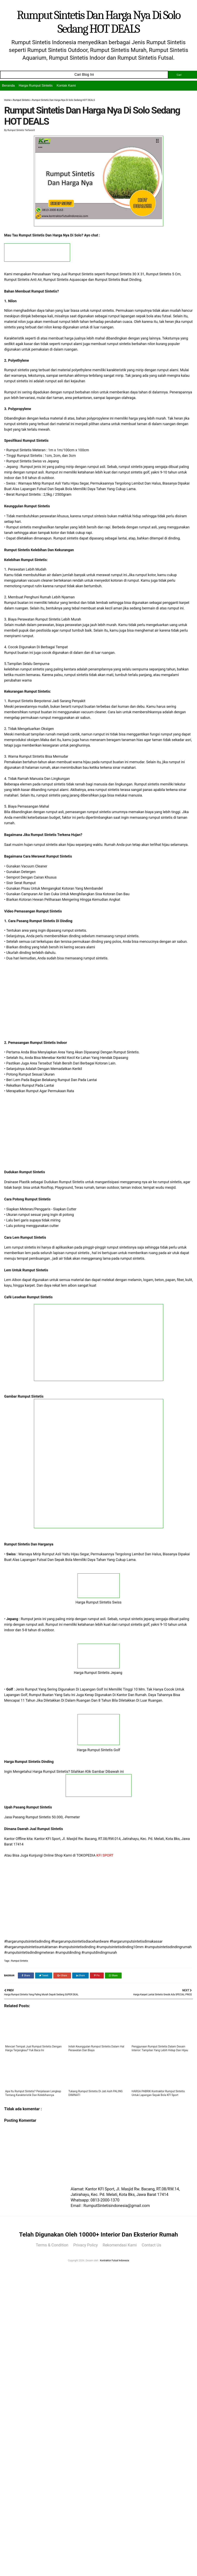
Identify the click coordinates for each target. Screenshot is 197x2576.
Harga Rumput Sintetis (36, 85)
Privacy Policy (85, 2245)
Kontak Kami (66, 85)
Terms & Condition (52, 2245)
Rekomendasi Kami (120, 2245)
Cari (179, 74)
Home (7, 100)
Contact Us (151, 2245)
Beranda (8, 85)
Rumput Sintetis (21, 100)
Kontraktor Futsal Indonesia (114, 2260)
